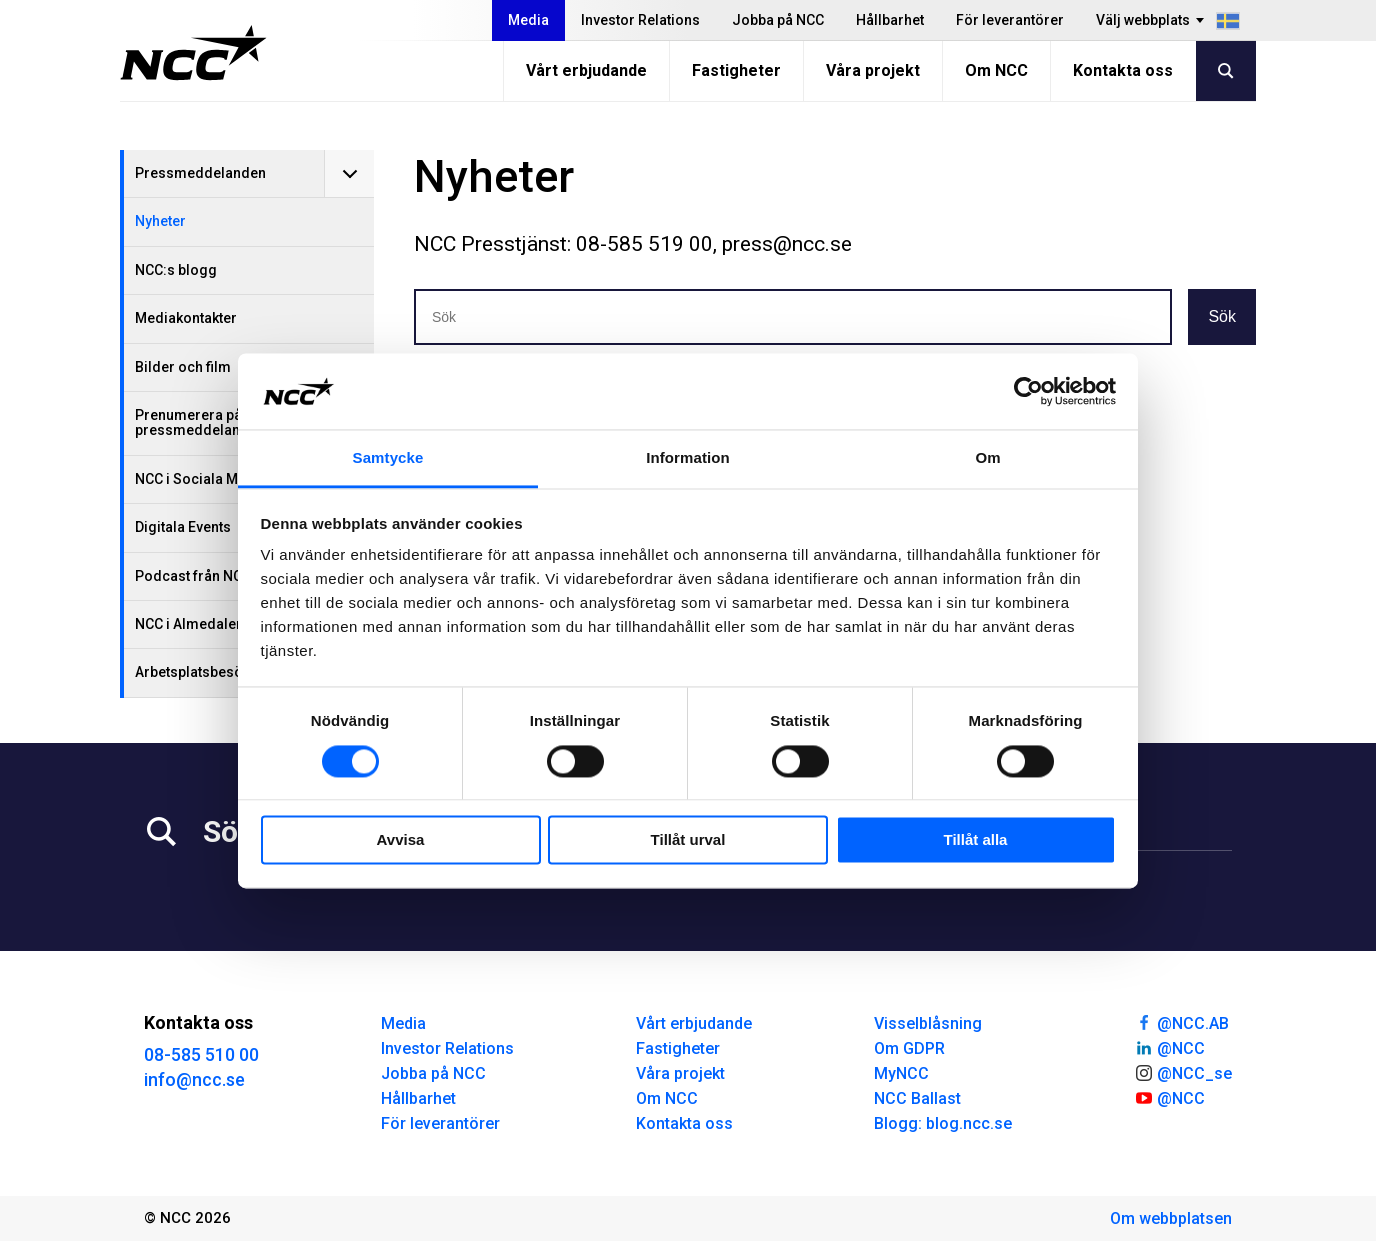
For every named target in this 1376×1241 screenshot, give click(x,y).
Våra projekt (873, 70)
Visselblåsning (928, 1023)
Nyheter (160, 221)
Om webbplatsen (1171, 1218)
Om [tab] (987, 458)
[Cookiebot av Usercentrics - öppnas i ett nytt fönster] (1028, 391)
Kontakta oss (1123, 70)
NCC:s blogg (176, 270)
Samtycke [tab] (388, 458)
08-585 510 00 (201, 1054)
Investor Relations (640, 20)
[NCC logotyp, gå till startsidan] (193, 53)
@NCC (1169, 1047)
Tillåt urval (688, 840)
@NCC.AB (1181, 1022)
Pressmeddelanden (200, 173)
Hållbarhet (890, 20)
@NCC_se (1183, 1072)
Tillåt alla (976, 840)
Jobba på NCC (778, 20)
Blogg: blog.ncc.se (943, 1123)
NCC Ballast (917, 1098)
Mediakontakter (186, 318)
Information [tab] (688, 458)
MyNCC (901, 1073)
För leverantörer (1010, 20)
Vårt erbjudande (586, 70)
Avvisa (401, 840)
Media (528, 20)
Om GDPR (909, 1048)
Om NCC (996, 70)
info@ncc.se (194, 1079)
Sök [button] (1222, 316)
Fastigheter (736, 70)
